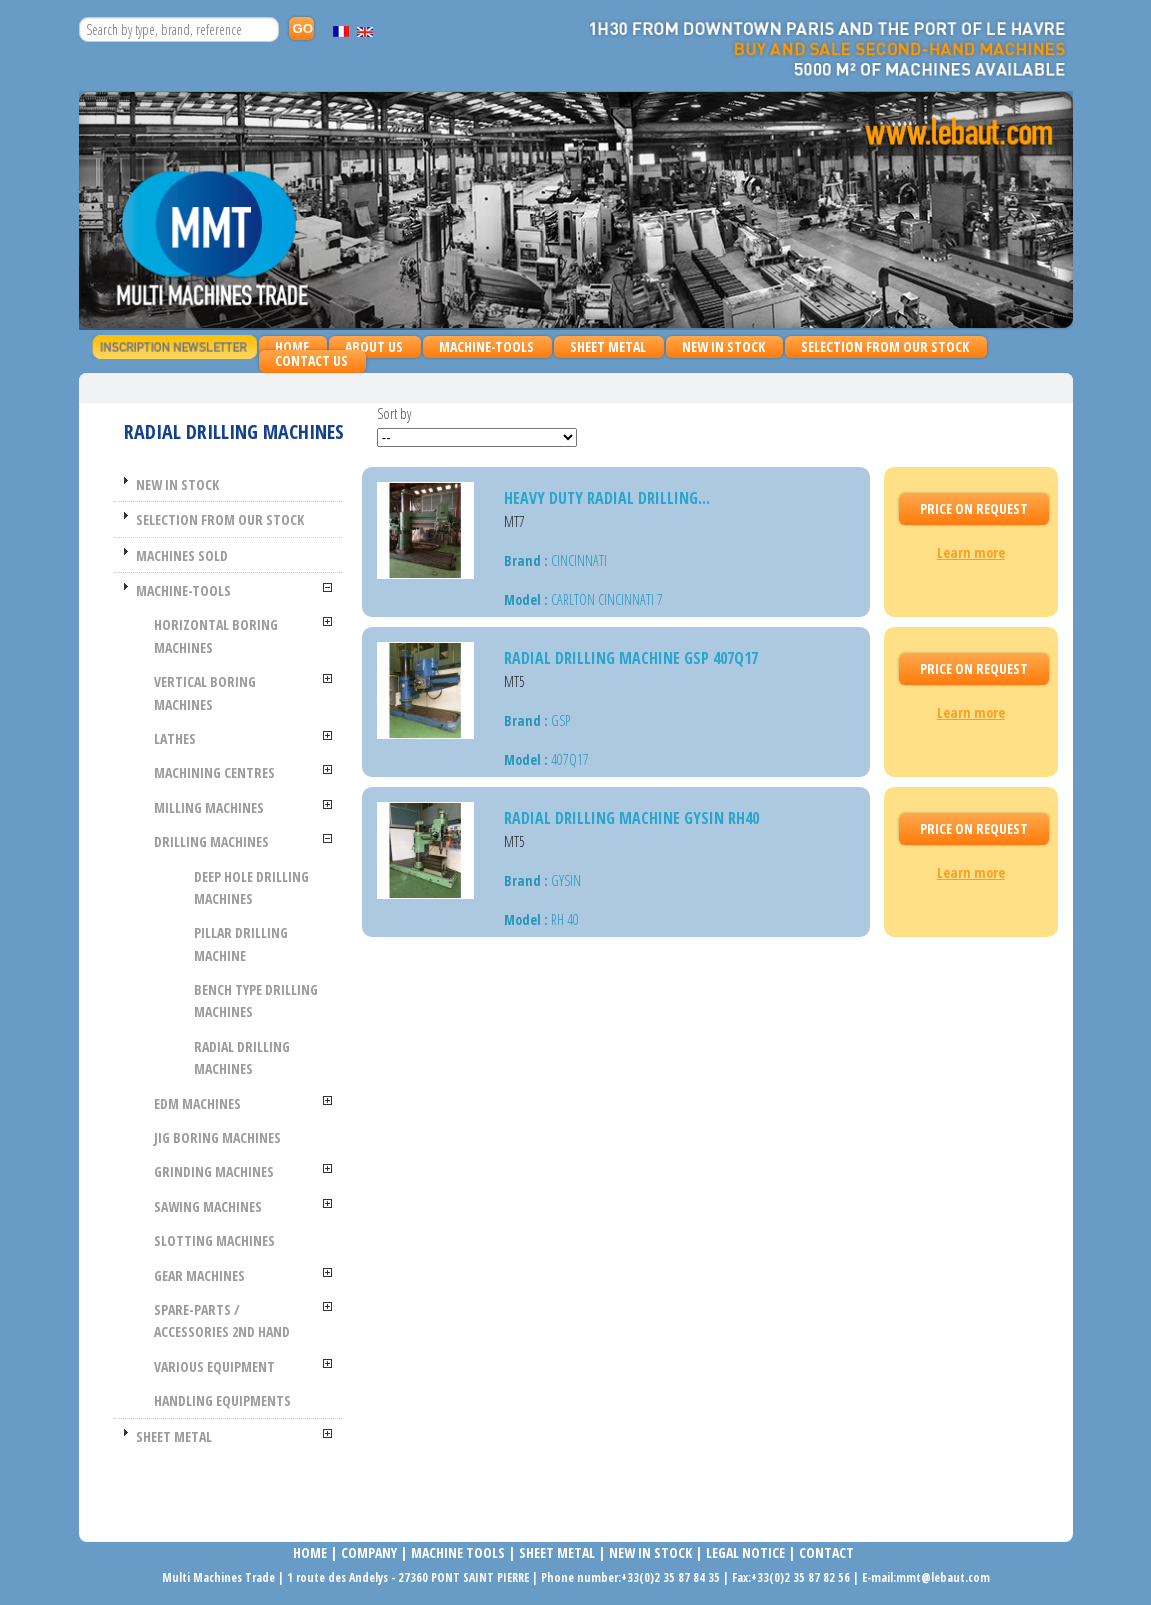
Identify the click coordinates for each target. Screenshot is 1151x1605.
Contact (826, 1552)
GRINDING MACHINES (214, 1171)
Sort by (394, 413)
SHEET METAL (603, 347)
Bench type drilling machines (256, 1000)
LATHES (175, 738)
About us (374, 346)
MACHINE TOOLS (456, 1552)
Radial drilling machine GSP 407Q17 (631, 658)
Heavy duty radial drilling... (607, 498)
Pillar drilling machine (241, 943)
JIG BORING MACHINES (217, 1137)
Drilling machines (211, 841)
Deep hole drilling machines (251, 887)
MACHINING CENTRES (214, 772)
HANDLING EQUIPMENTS (222, 1400)
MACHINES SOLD (182, 555)
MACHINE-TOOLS (481, 347)
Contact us (311, 360)
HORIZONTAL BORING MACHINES (216, 635)
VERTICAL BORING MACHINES (205, 692)
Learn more (971, 552)
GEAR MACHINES (199, 1275)
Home (292, 346)
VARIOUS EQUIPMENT (214, 1366)
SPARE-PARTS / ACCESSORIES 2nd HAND (222, 1320)
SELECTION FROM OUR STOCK (885, 346)
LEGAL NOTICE (745, 1552)
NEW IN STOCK (723, 346)
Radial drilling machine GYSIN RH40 (631, 818)
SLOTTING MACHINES (214, 1240)
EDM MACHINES (197, 1103)
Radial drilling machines (242, 1057)
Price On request (974, 508)
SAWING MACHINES (208, 1206)
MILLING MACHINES (209, 807)
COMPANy (369, 1552)
